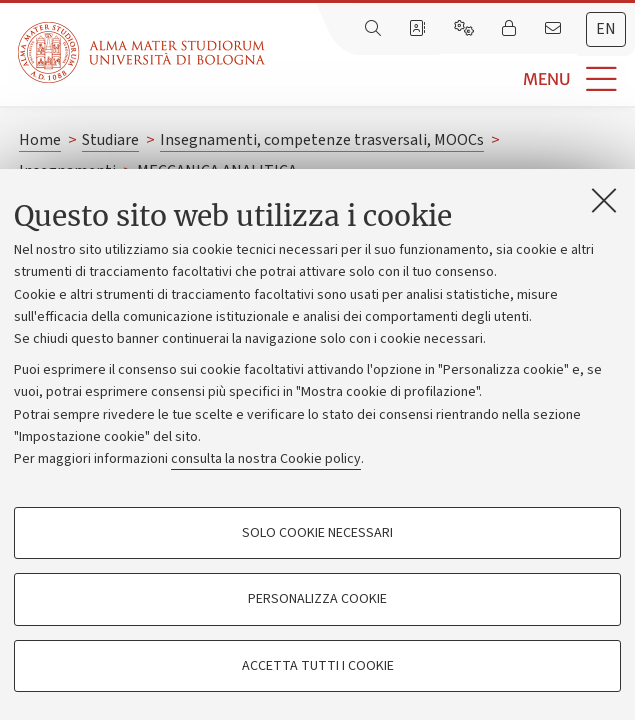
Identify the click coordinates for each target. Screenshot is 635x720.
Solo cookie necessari (317, 533)
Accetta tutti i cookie (318, 666)
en (606, 29)
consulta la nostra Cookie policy (266, 459)
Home (40, 140)
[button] (450, 79)
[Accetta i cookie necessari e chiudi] (604, 200)
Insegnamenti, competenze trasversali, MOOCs (322, 140)
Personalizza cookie (317, 599)
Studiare (110, 140)
